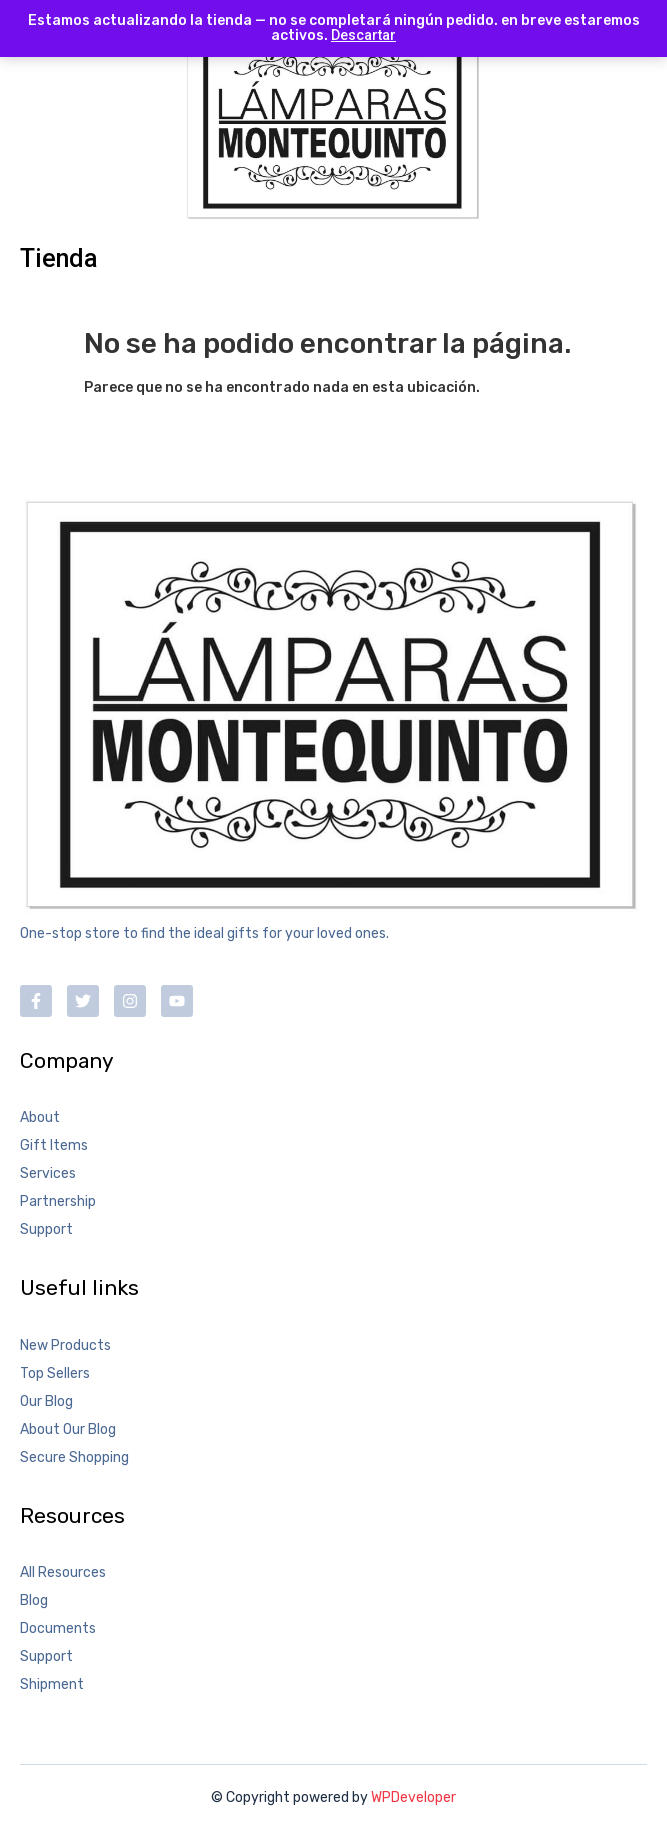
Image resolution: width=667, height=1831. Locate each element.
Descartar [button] (363, 35)
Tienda (59, 258)
